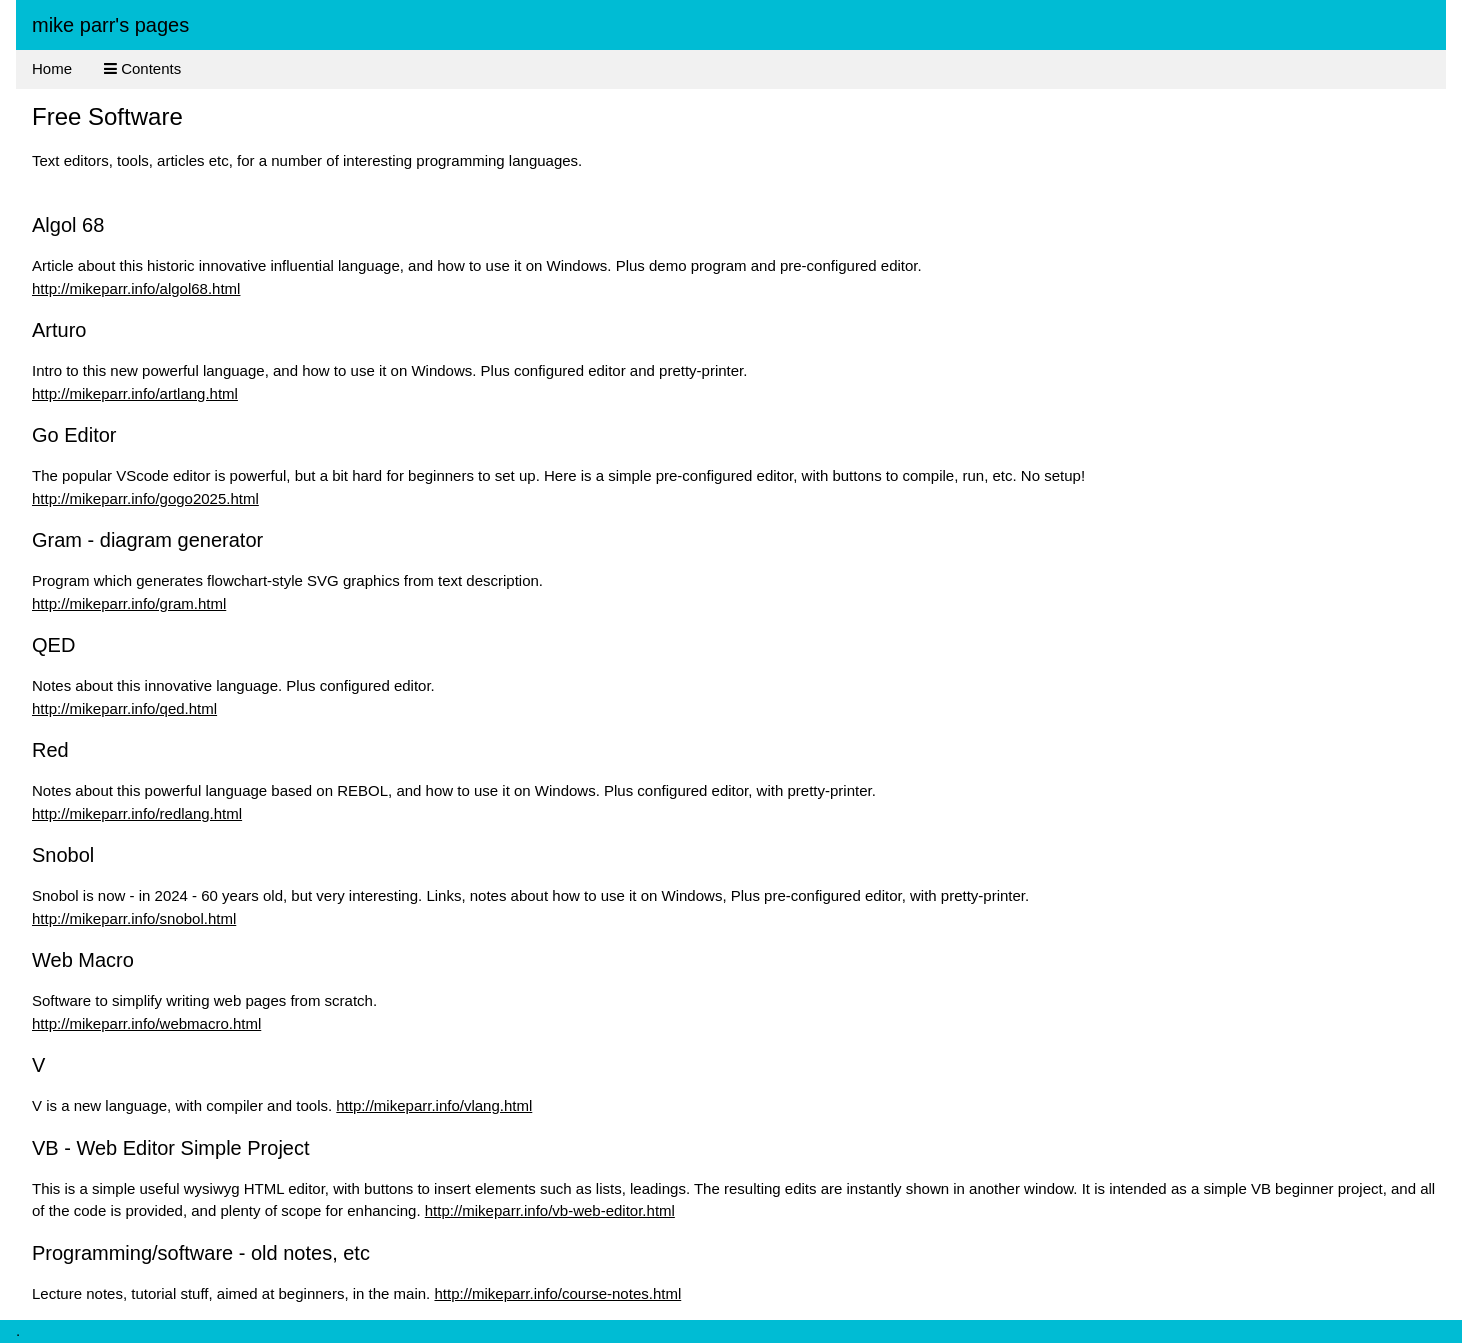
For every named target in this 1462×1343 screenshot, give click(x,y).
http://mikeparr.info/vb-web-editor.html (550, 1210)
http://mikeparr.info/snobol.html (134, 918)
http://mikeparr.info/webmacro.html (146, 1023)
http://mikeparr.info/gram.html (129, 603)
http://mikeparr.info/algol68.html (136, 288)
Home (52, 68)
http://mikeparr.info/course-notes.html (557, 1293)
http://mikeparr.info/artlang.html (135, 393)
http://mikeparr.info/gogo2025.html (145, 498)
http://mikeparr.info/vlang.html (434, 1105)
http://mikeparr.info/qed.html (124, 708)
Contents (142, 68)
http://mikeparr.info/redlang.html (137, 813)
